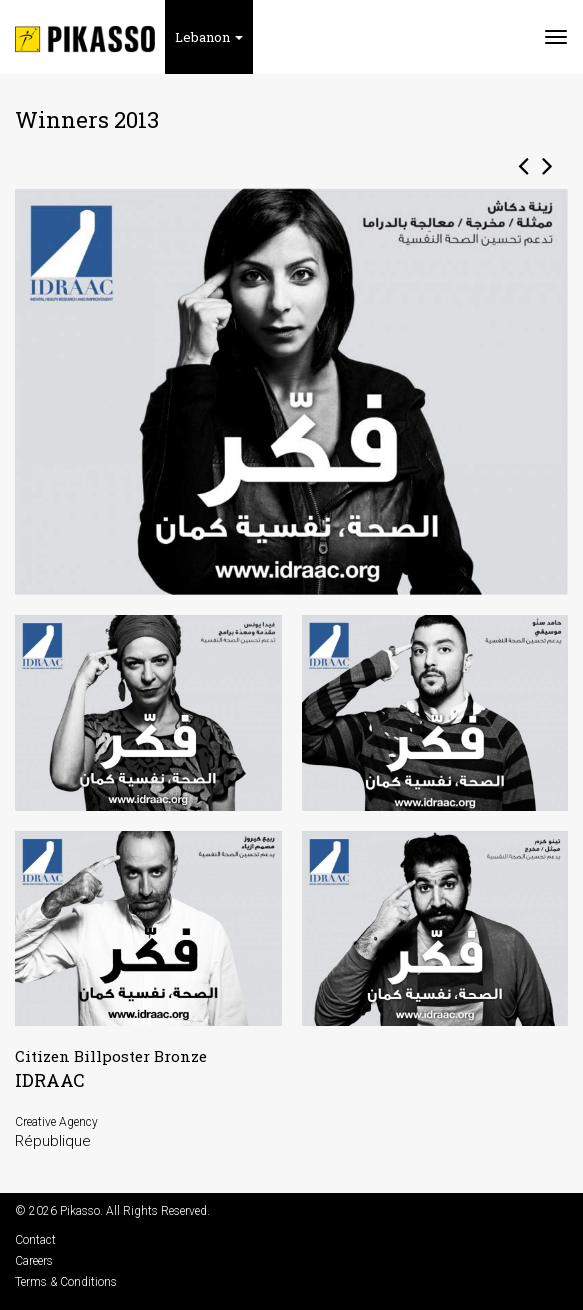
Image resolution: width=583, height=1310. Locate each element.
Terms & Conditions (66, 1282)
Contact (35, 1240)
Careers (34, 1261)
